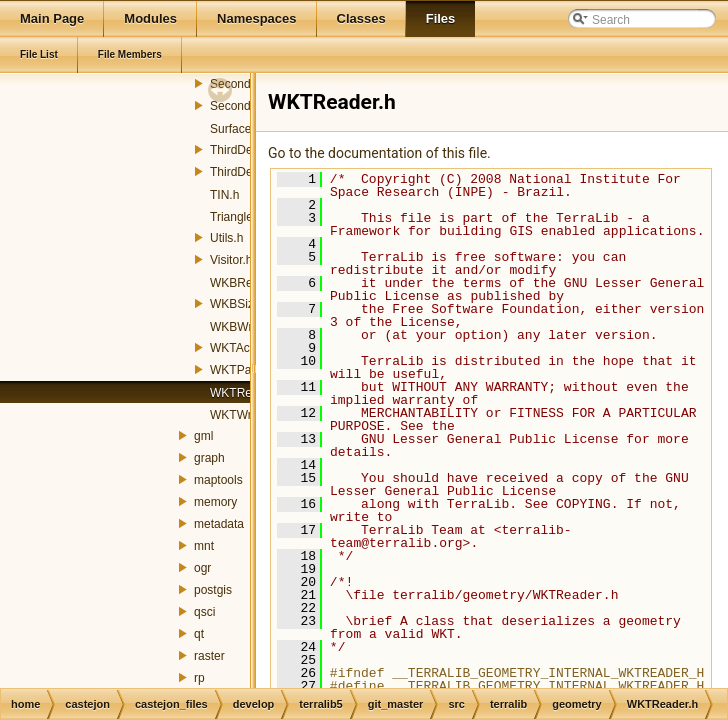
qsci (204, 612)
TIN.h (224, 195)
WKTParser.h (245, 370)
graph (209, 458)
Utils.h (226, 238)
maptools (218, 480)
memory (215, 502)
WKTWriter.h (244, 415)
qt (199, 634)
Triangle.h (236, 217)
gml (203, 436)
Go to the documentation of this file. (379, 153)
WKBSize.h (240, 304)
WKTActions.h (247, 348)
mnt (204, 546)
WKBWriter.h (244, 327)
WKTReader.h (247, 393)
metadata (219, 524)
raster (209, 656)
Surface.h (235, 129)
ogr (202, 568)
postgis (213, 590)
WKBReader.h (248, 283)
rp (199, 678)
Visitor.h (231, 260)
